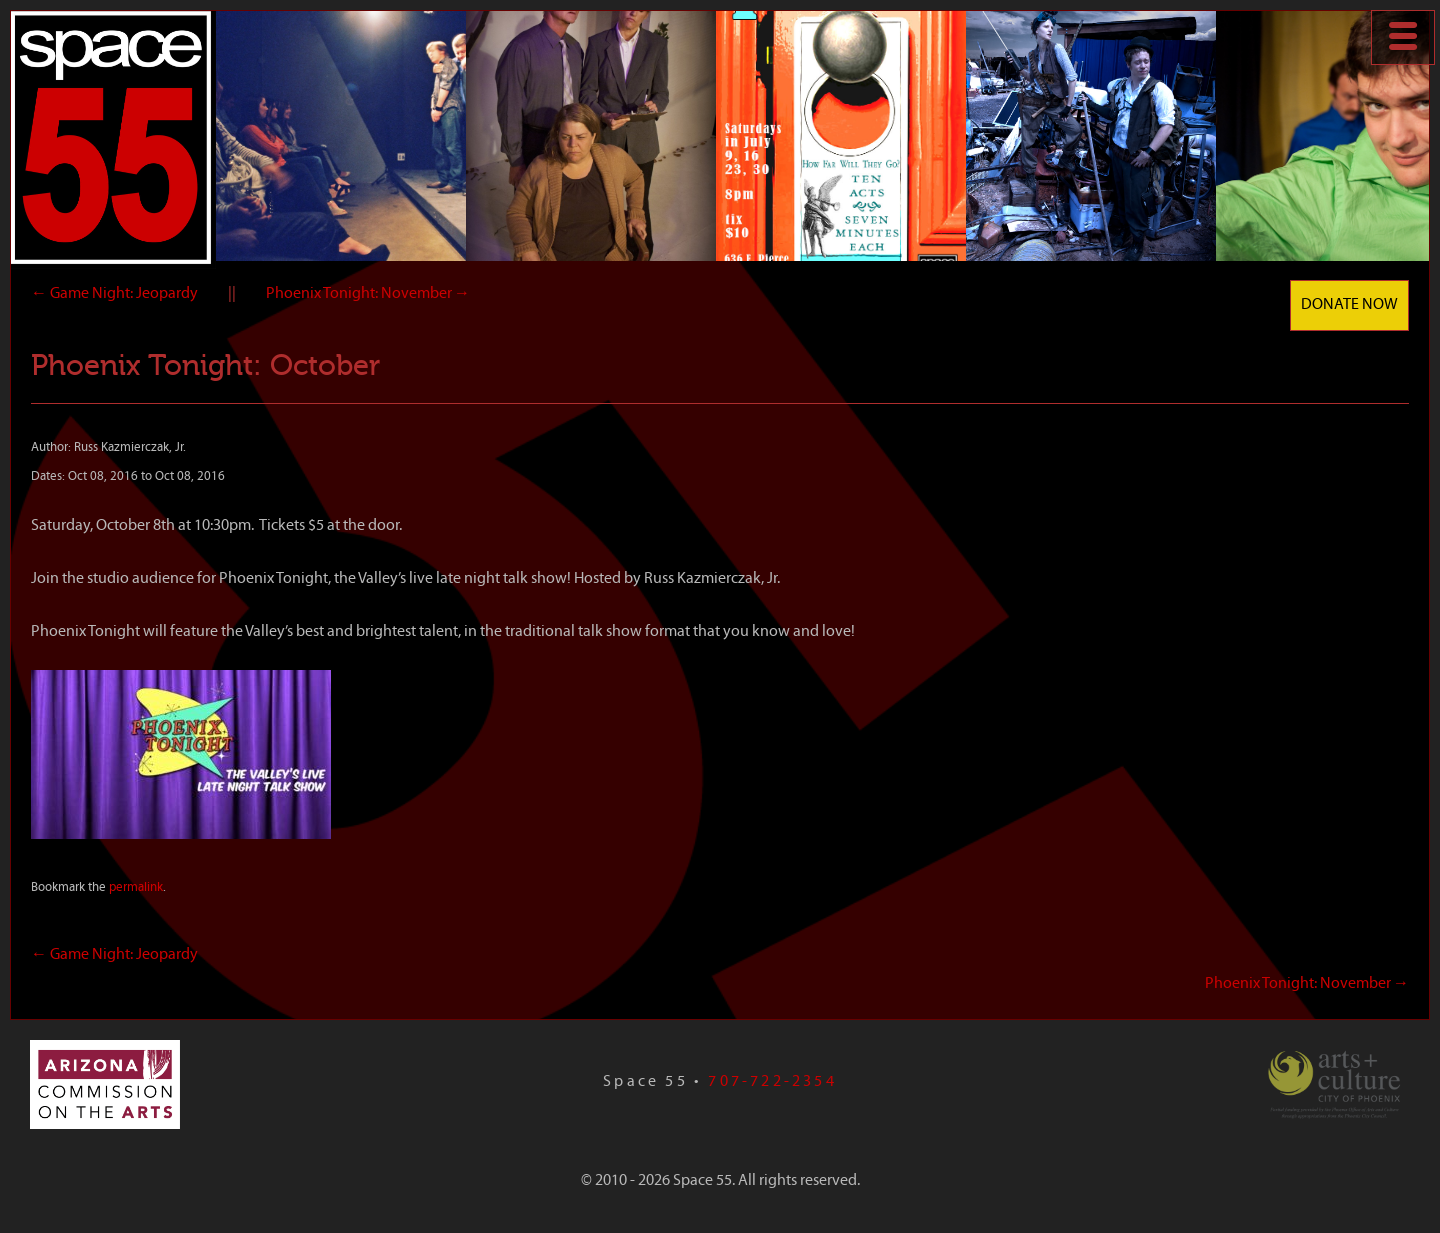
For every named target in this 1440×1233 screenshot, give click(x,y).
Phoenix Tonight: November (368, 294)
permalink (136, 887)
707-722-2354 (772, 1082)
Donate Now (1349, 305)
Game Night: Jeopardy (114, 294)
